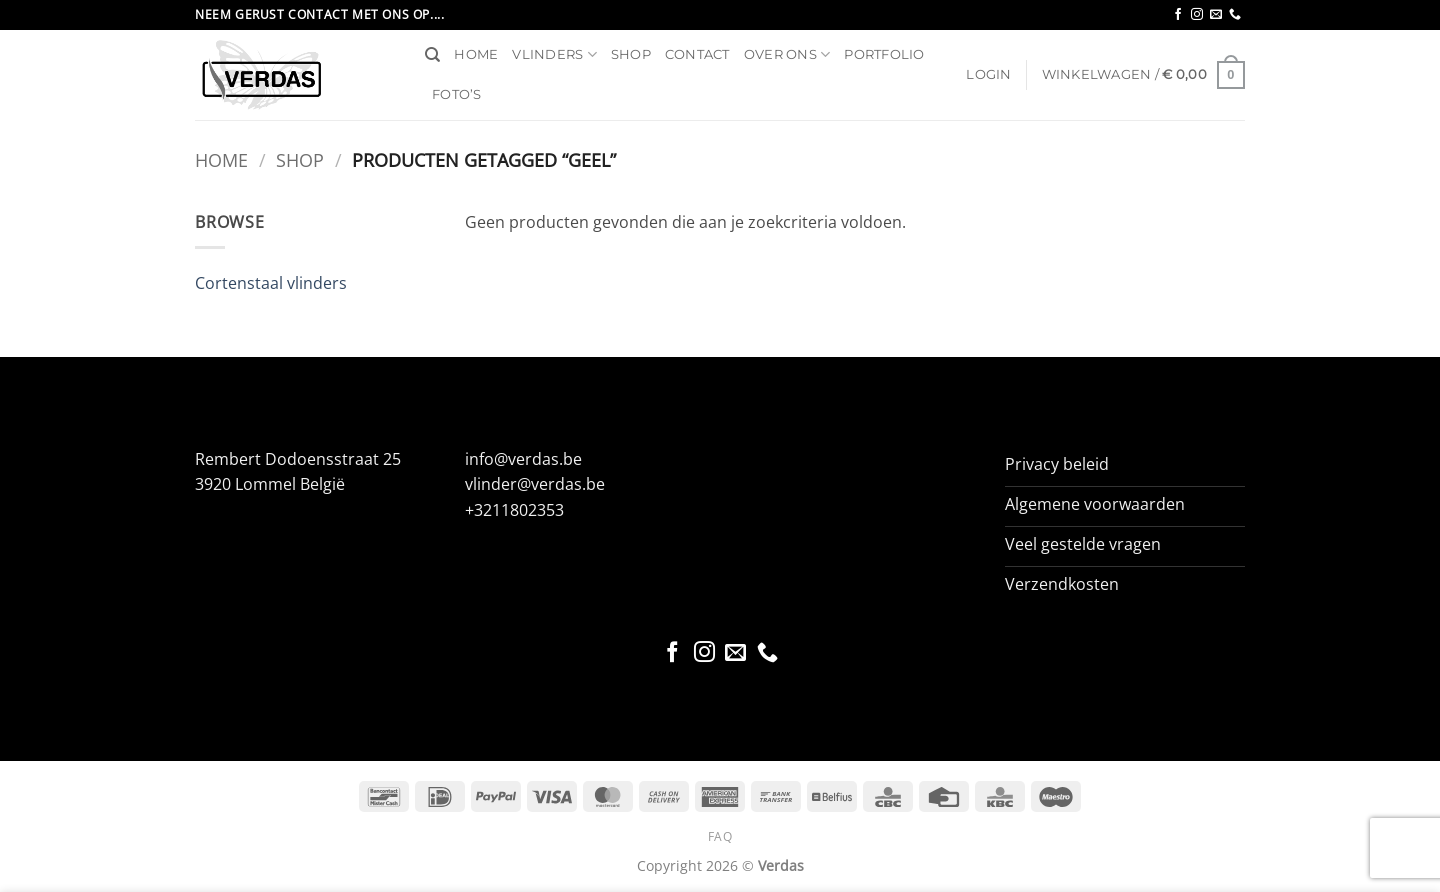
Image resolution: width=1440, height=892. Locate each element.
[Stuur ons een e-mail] (1216, 15)
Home (476, 54)
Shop (631, 54)
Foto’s (457, 94)
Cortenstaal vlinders (271, 283)
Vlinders (554, 54)
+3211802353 (514, 510)
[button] (988, 75)
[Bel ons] (1235, 15)
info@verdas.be (523, 459)
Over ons (787, 54)
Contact (697, 54)
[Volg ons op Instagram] (1197, 15)
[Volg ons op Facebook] (1178, 15)
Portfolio (884, 54)
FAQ (720, 836)
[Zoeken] (432, 55)
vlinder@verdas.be (535, 484)
